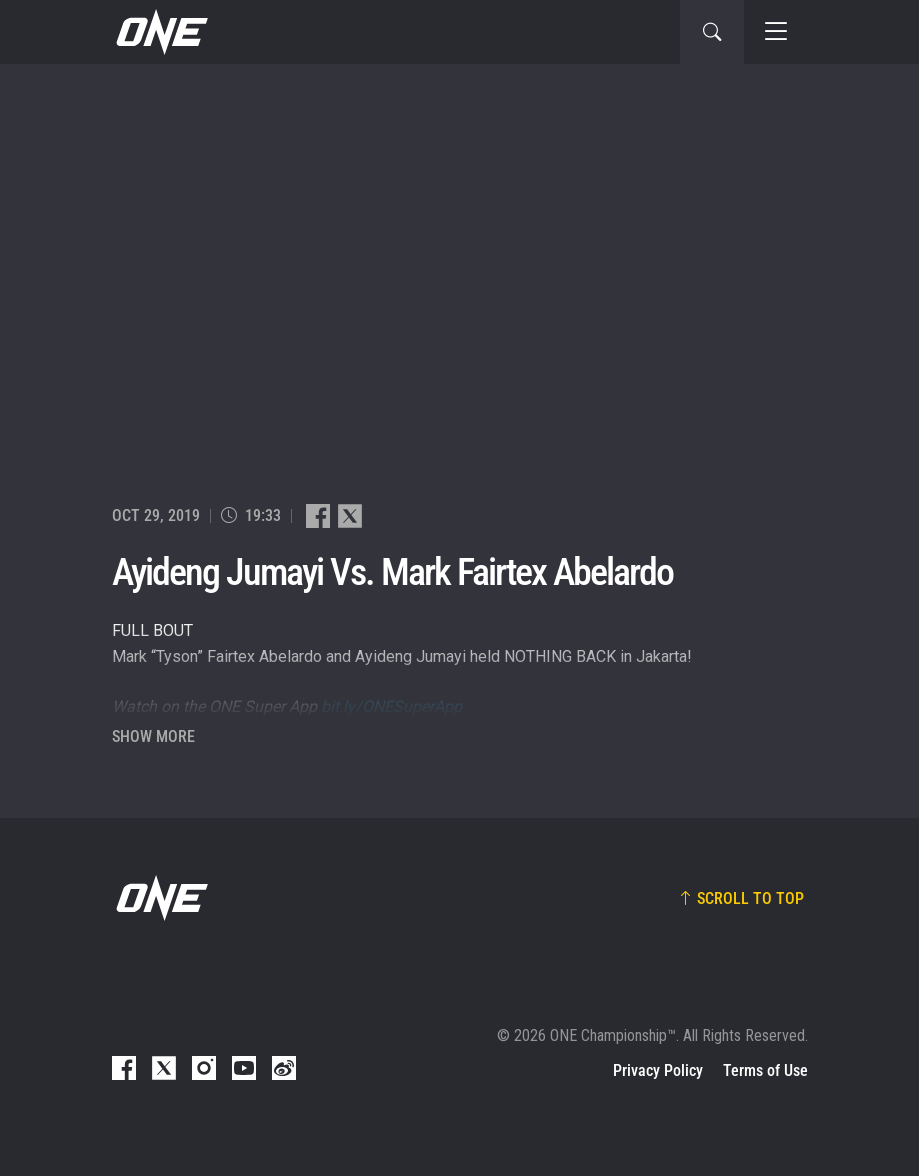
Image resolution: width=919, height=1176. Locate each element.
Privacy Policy (658, 1070)
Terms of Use (765, 1070)
